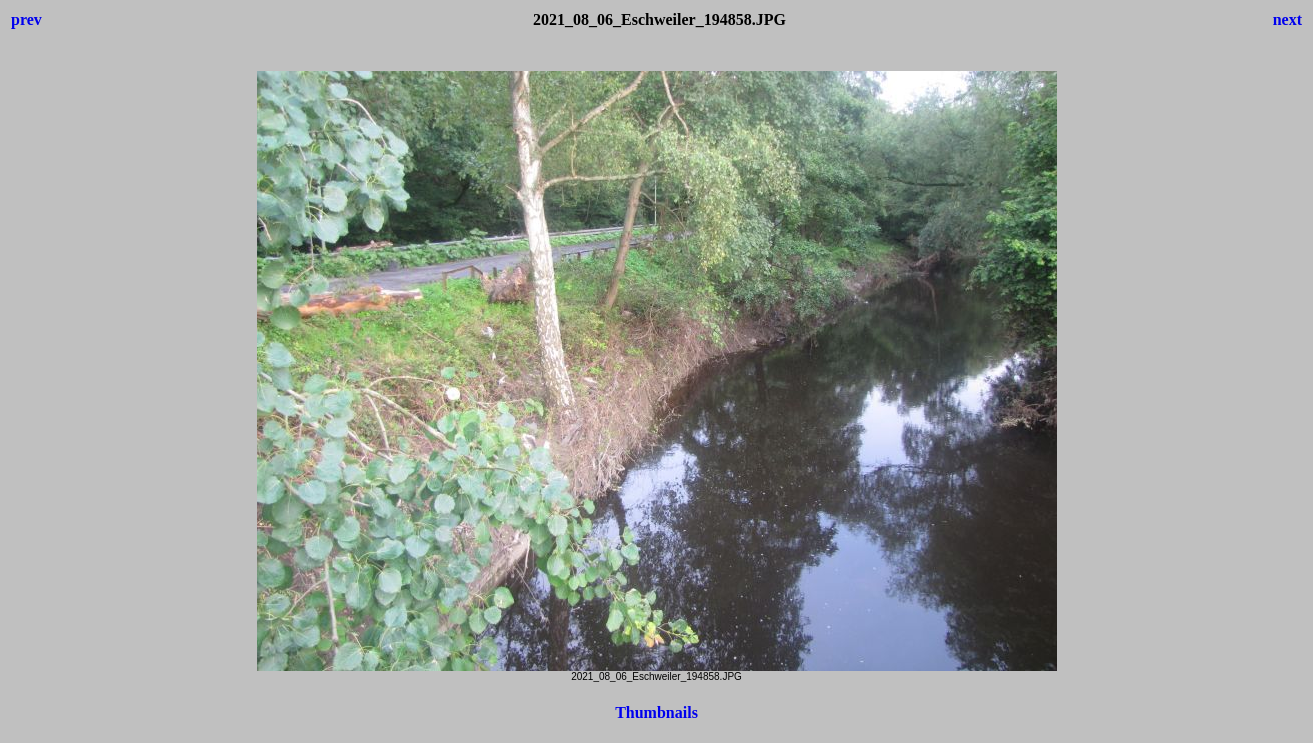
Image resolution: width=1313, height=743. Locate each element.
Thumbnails (656, 712)
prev (26, 19)
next (1287, 19)
